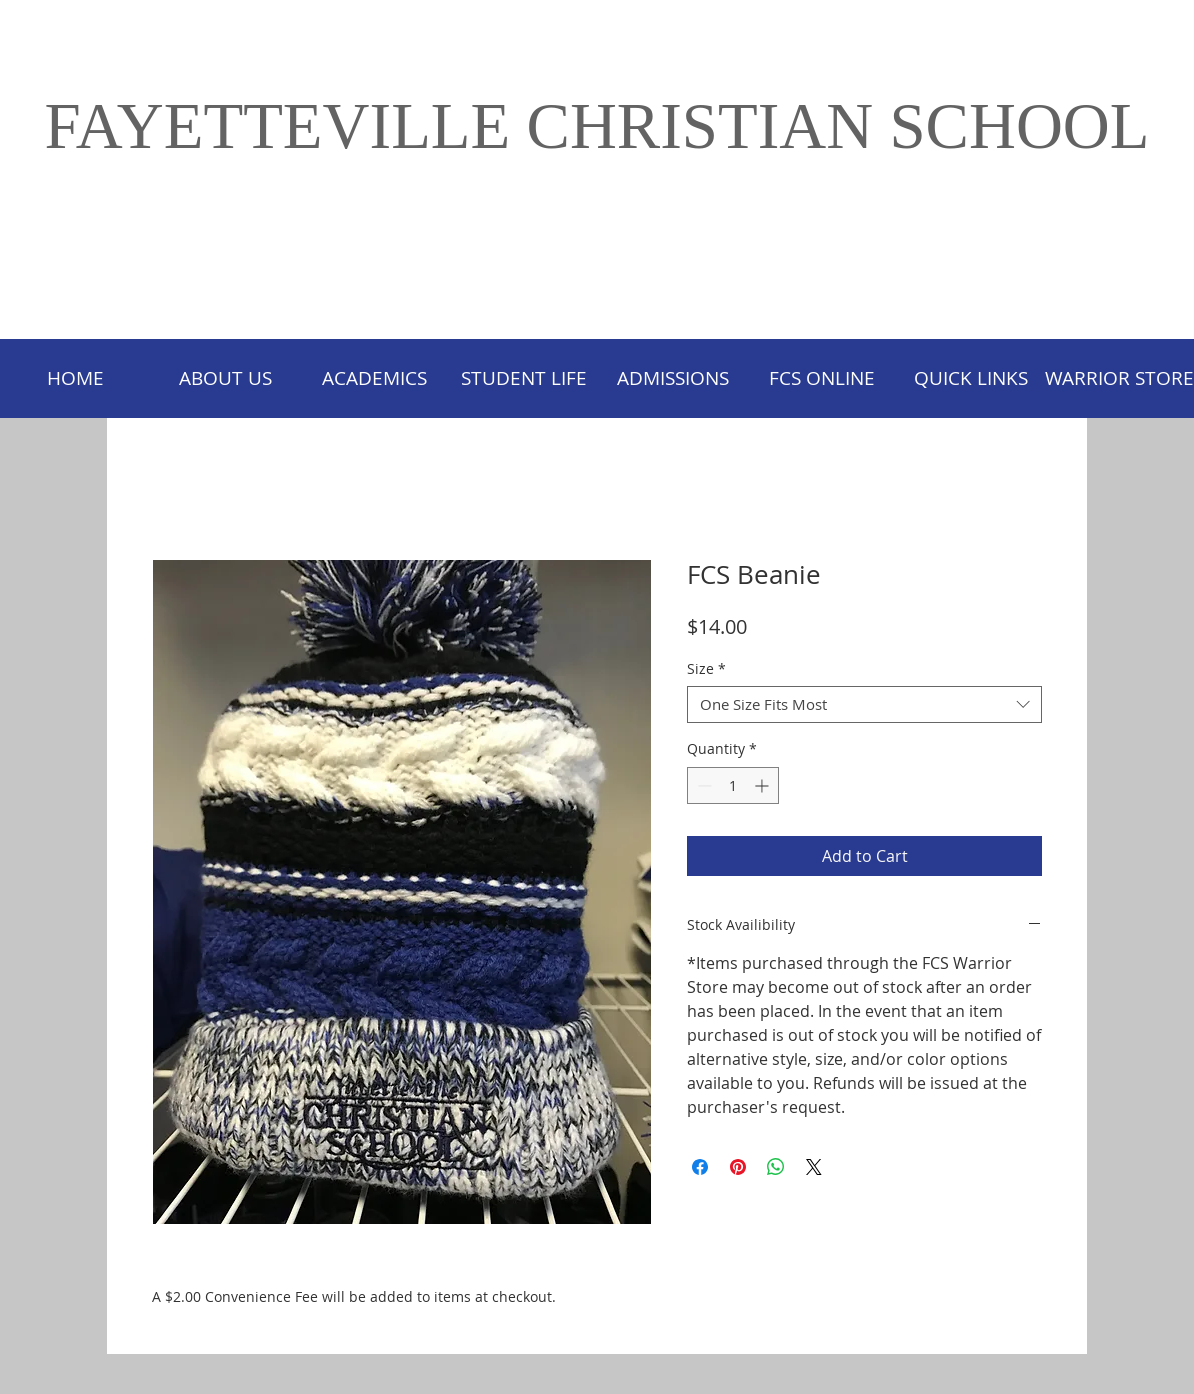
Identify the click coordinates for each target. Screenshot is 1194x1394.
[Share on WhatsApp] (776, 1167)
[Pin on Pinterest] (738, 1167)
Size (706, 669)
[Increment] (763, 785)
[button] (523, 378)
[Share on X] (814, 1167)
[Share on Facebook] (700, 1167)
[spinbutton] (733, 785)
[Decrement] (702, 785)
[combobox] (864, 705)
